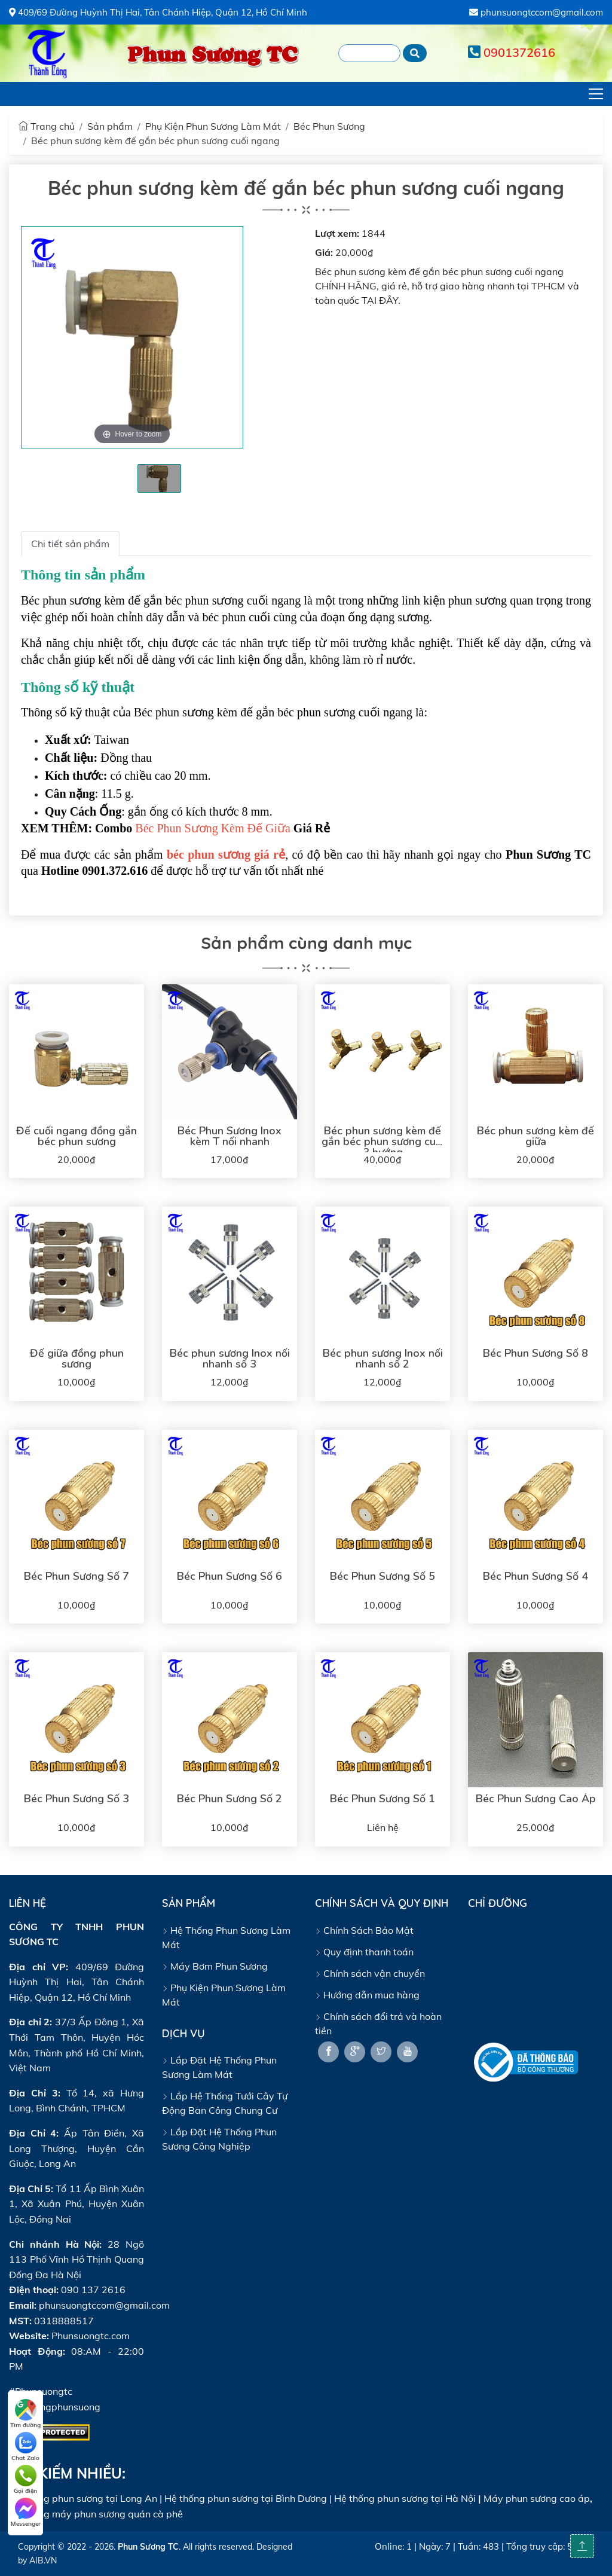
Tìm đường (25, 2414)
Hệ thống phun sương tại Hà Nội (405, 2498)
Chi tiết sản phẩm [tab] (70, 544)
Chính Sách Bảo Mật (364, 1930)
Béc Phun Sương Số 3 (76, 1798)
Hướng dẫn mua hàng (367, 1995)
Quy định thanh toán (364, 1952)
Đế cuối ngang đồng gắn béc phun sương (76, 1136)
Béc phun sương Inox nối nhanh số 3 (230, 1358)
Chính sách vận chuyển (370, 1973)
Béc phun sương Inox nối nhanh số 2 (383, 1358)
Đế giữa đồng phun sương (77, 1358)
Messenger (26, 2513)
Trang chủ (47, 126)
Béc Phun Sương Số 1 (382, 1798)
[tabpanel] (159, 478)
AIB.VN (43, 2560)
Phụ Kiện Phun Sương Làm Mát (213, 126)
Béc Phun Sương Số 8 (535, 1353)
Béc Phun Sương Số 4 (535, 1576)
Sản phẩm (110, 126)
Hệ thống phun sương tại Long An (83, 2498)
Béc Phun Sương (329, 126)
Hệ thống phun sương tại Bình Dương (245, 2498)
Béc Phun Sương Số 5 (382, 1576)
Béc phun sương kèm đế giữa (535, 1136)
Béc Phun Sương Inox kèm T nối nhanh (229, 1136)
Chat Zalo (25, 2447)
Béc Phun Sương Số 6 (229, 1576)
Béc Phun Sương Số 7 (76, 1576)
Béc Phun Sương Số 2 (229, 1798)
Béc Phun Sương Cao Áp (536, 1798)
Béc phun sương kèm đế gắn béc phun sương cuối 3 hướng (383, 1141)
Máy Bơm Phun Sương (215, 1966)
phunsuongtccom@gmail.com (536, 12)
